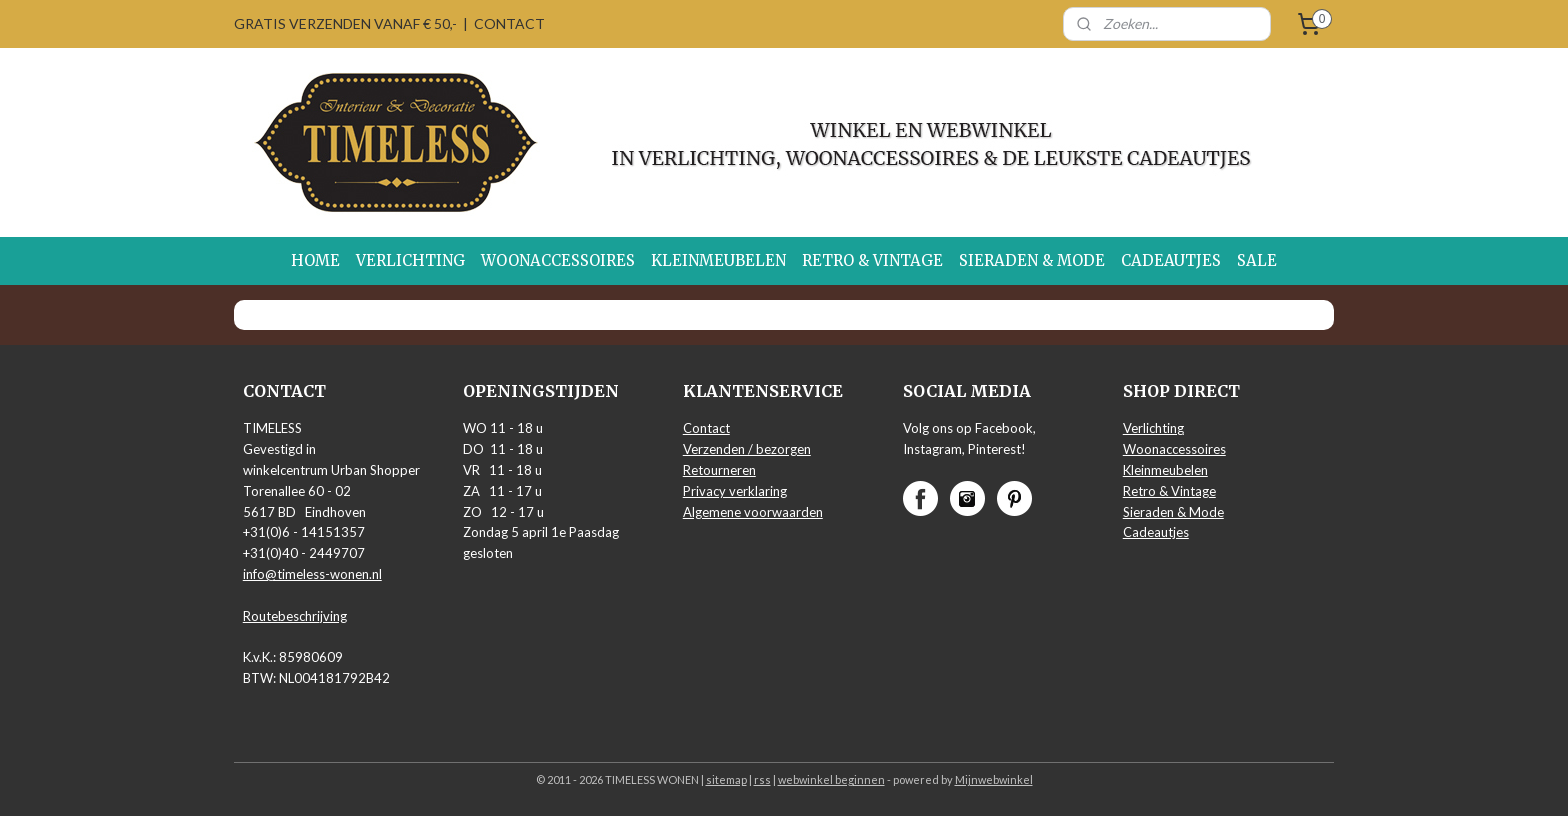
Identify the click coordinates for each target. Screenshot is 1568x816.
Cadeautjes (1156, 532)
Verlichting (1153, 428)
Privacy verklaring (735, 491)
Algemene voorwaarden (753, 512)
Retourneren (719, 470)
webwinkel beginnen (831, 779)
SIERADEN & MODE (1032, 260)
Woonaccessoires (1174, 449)
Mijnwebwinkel (994, 779)
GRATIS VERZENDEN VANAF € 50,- (345, 23)
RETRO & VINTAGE (872, 260)
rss (762, 779)
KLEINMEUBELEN (718, 260)
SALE (1257, 260)
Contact (706, 428)
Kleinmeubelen (1165, 470)
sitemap (726, 779)
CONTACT (509, 23)
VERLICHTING (410, 260)
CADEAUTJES (1171, 260)
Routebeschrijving (295, 616)
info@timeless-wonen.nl (312, 574)
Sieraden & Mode (1173, 512)
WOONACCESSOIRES (558, 260)
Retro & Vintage (1169, 491)
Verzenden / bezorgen (747, 449)
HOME (315, 260)
